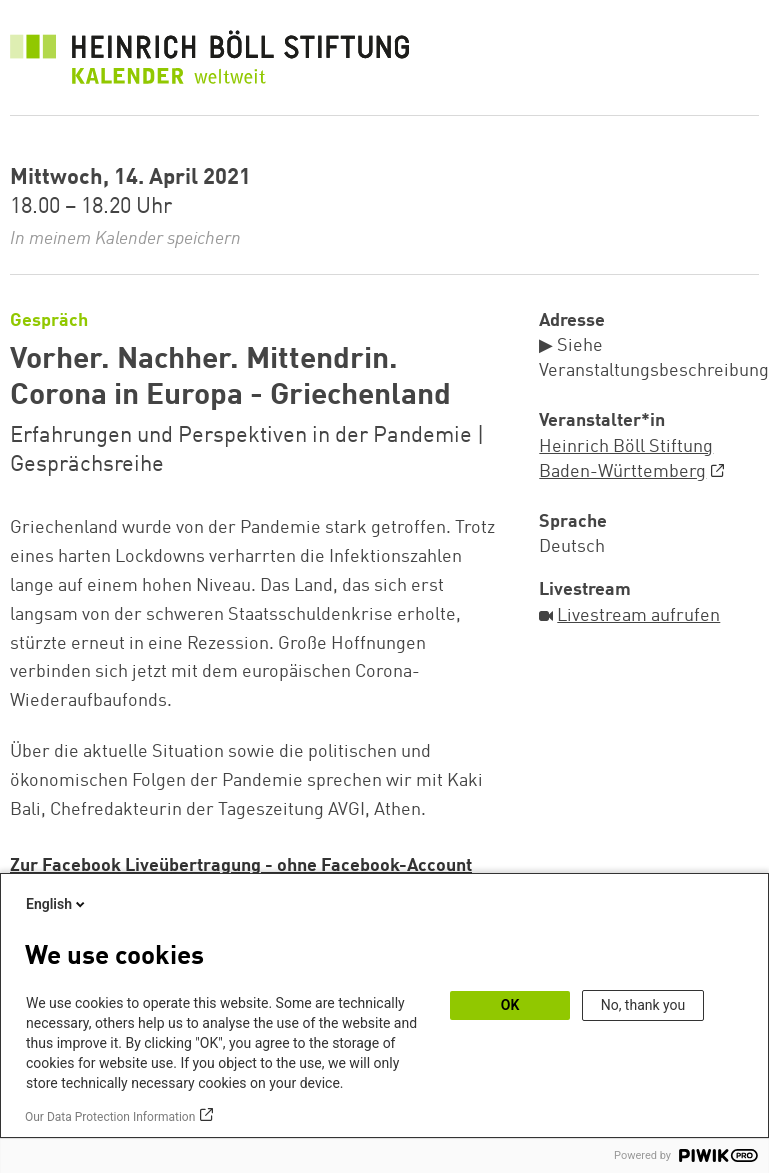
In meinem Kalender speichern (125, 239)
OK (510, 1005)
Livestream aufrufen (638, 616)
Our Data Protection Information (110, 1117)
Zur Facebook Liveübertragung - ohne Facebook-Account (241, 866)
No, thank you (643, 1005)
